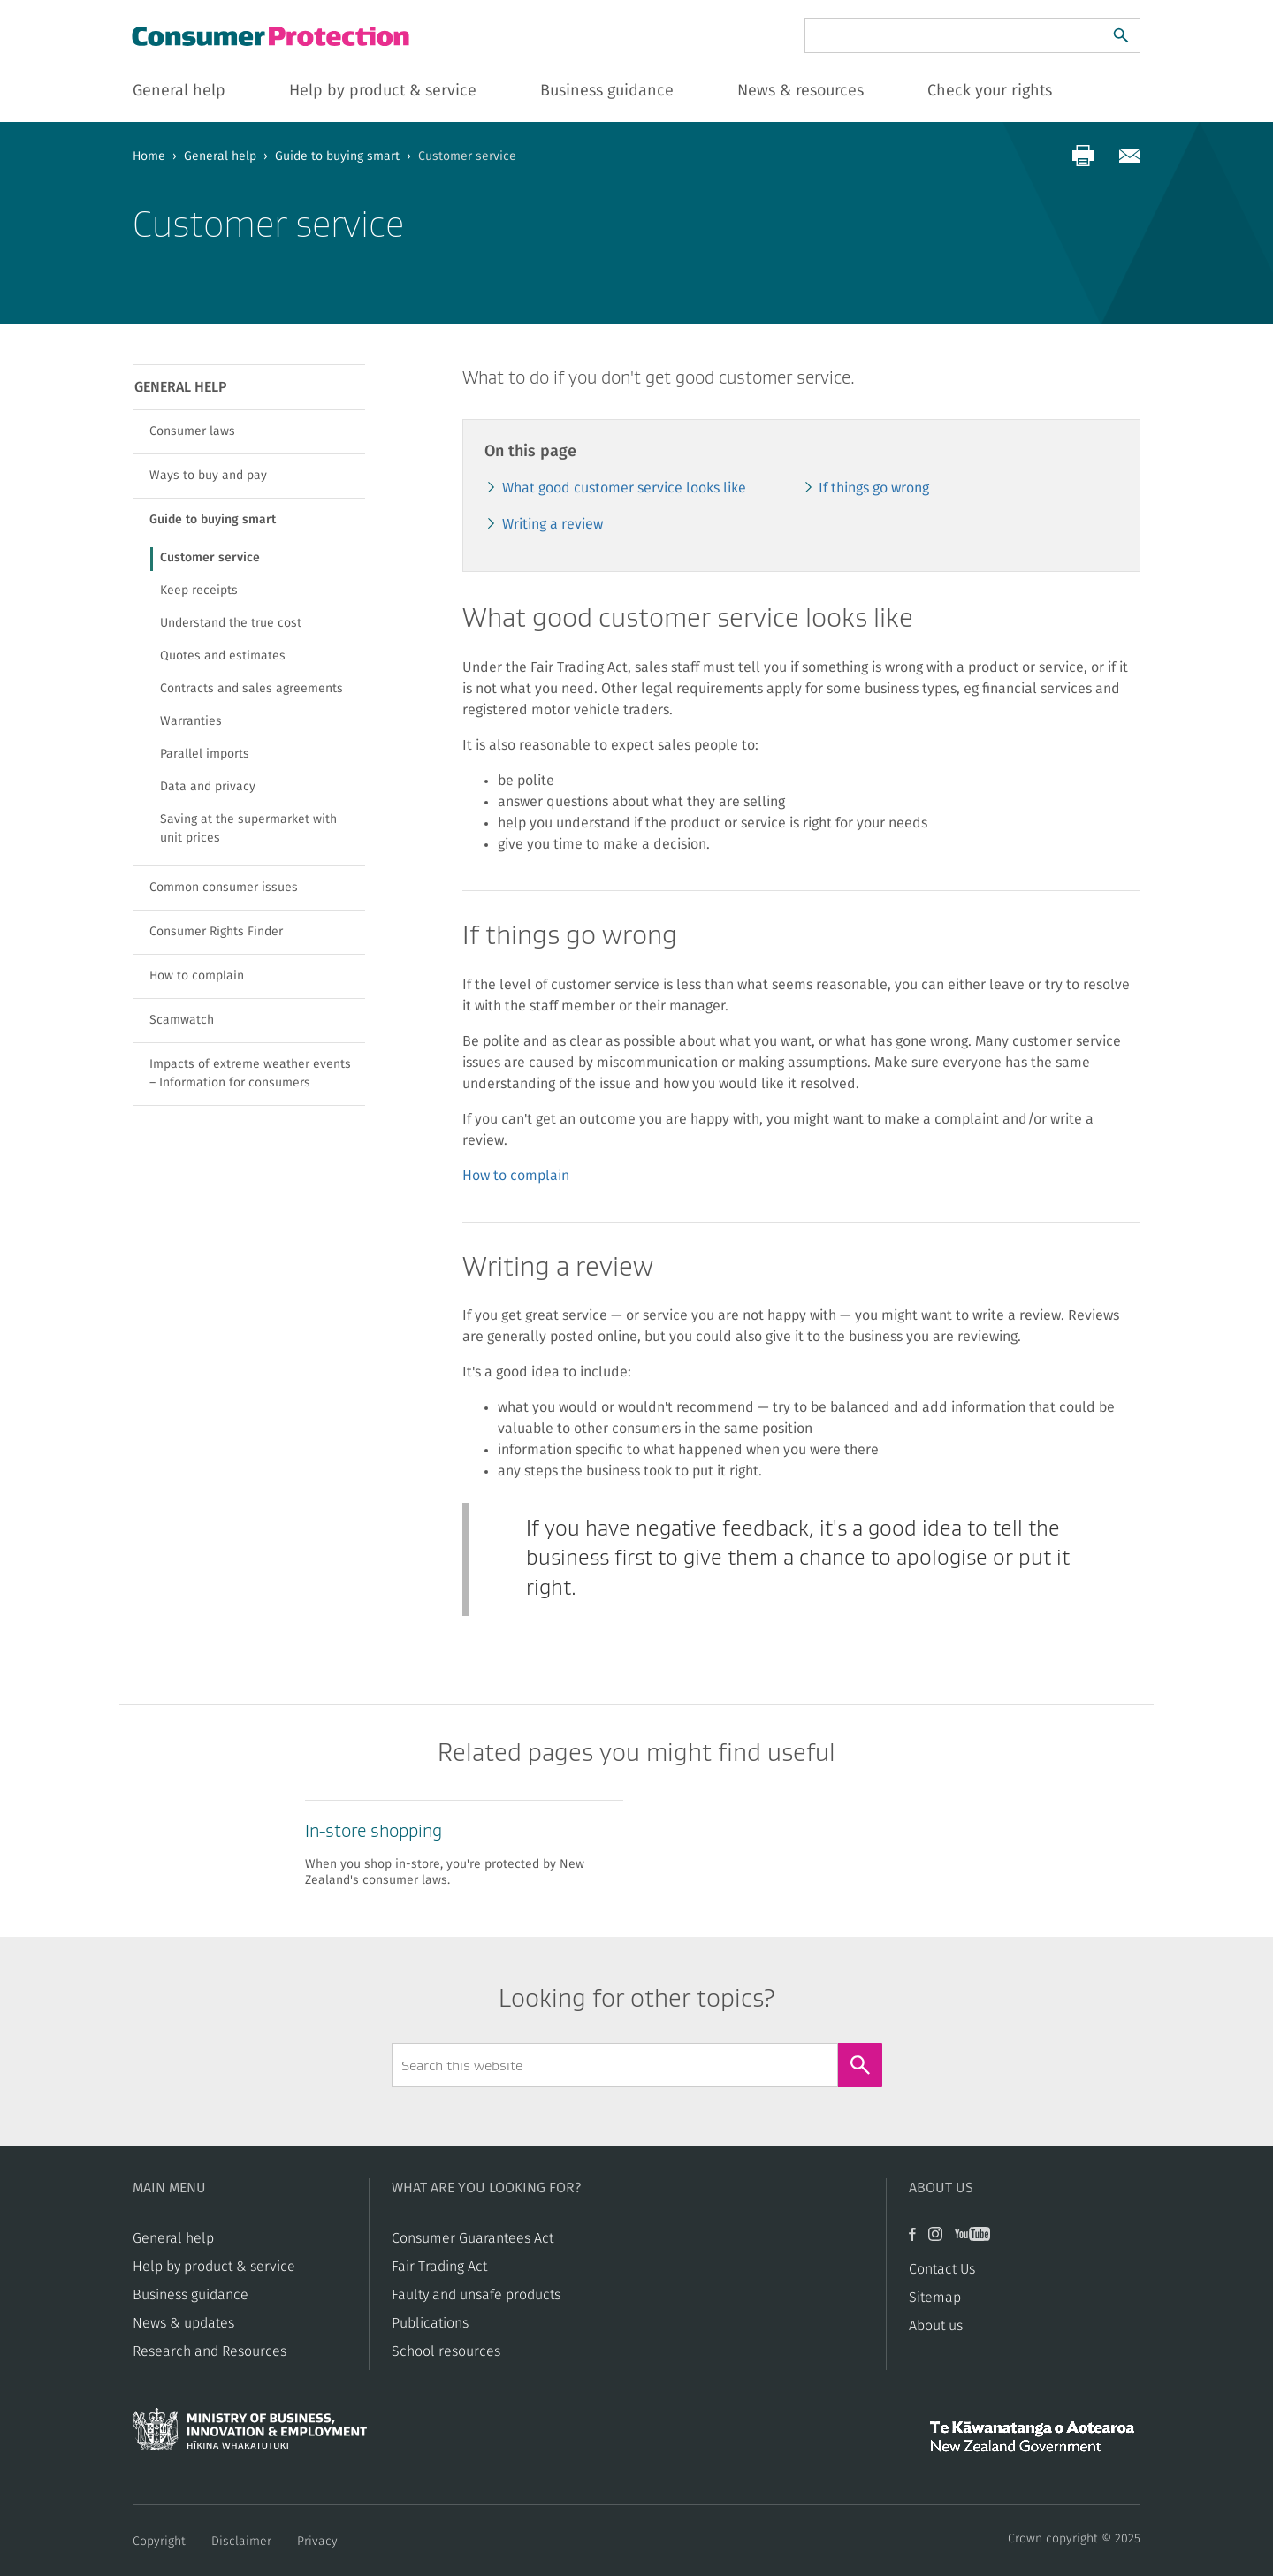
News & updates (183, 2323)
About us (936, 2326)
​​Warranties (191, 721)
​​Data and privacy (207, 787)
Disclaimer (241, 2541)
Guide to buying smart (337, 156)
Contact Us (942, 2269)
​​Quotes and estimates (223, 656)
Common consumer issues (223, 887)
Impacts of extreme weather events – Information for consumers (250, 1073)
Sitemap (935, 2297)
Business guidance (190, 2295)
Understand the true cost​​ (230, 623)
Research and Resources (209, 2351)
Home (149, 156)
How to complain (515, 1176)
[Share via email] (1129, 155)
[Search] (1121, 35)
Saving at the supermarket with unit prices (248, 828)
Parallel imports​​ (204, 754)
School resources (446, 2351)
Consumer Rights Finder (216, 932)
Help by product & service (214, 2267)
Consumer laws (192, 431)
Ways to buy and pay (208, 475)
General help (220, 156)
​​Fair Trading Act (439, 2267)
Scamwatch (181, 1020)
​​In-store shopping (373, 1830)
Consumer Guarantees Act (472, 2238)
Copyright (159, 2541)
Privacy (317, 2541)
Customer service (210, 558)
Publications (430, 2323)
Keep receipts (199, 590)
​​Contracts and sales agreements (251, 688)
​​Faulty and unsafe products (476, 2295)
